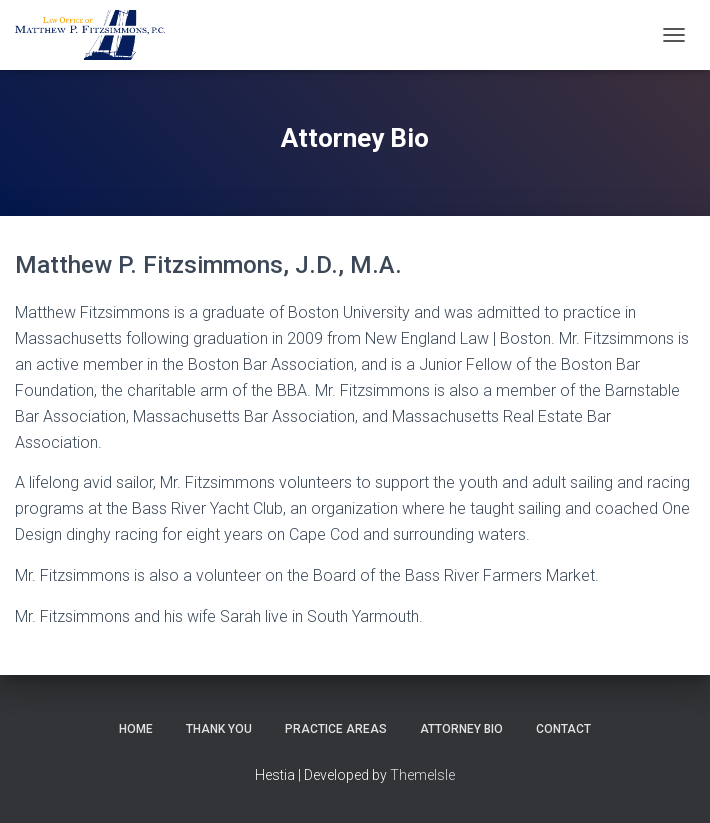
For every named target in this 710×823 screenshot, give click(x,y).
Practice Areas (336, 729)
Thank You (219, 729)
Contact (563, 729)
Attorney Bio (461, 729)
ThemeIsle (422, 775)
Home (136, 729)
